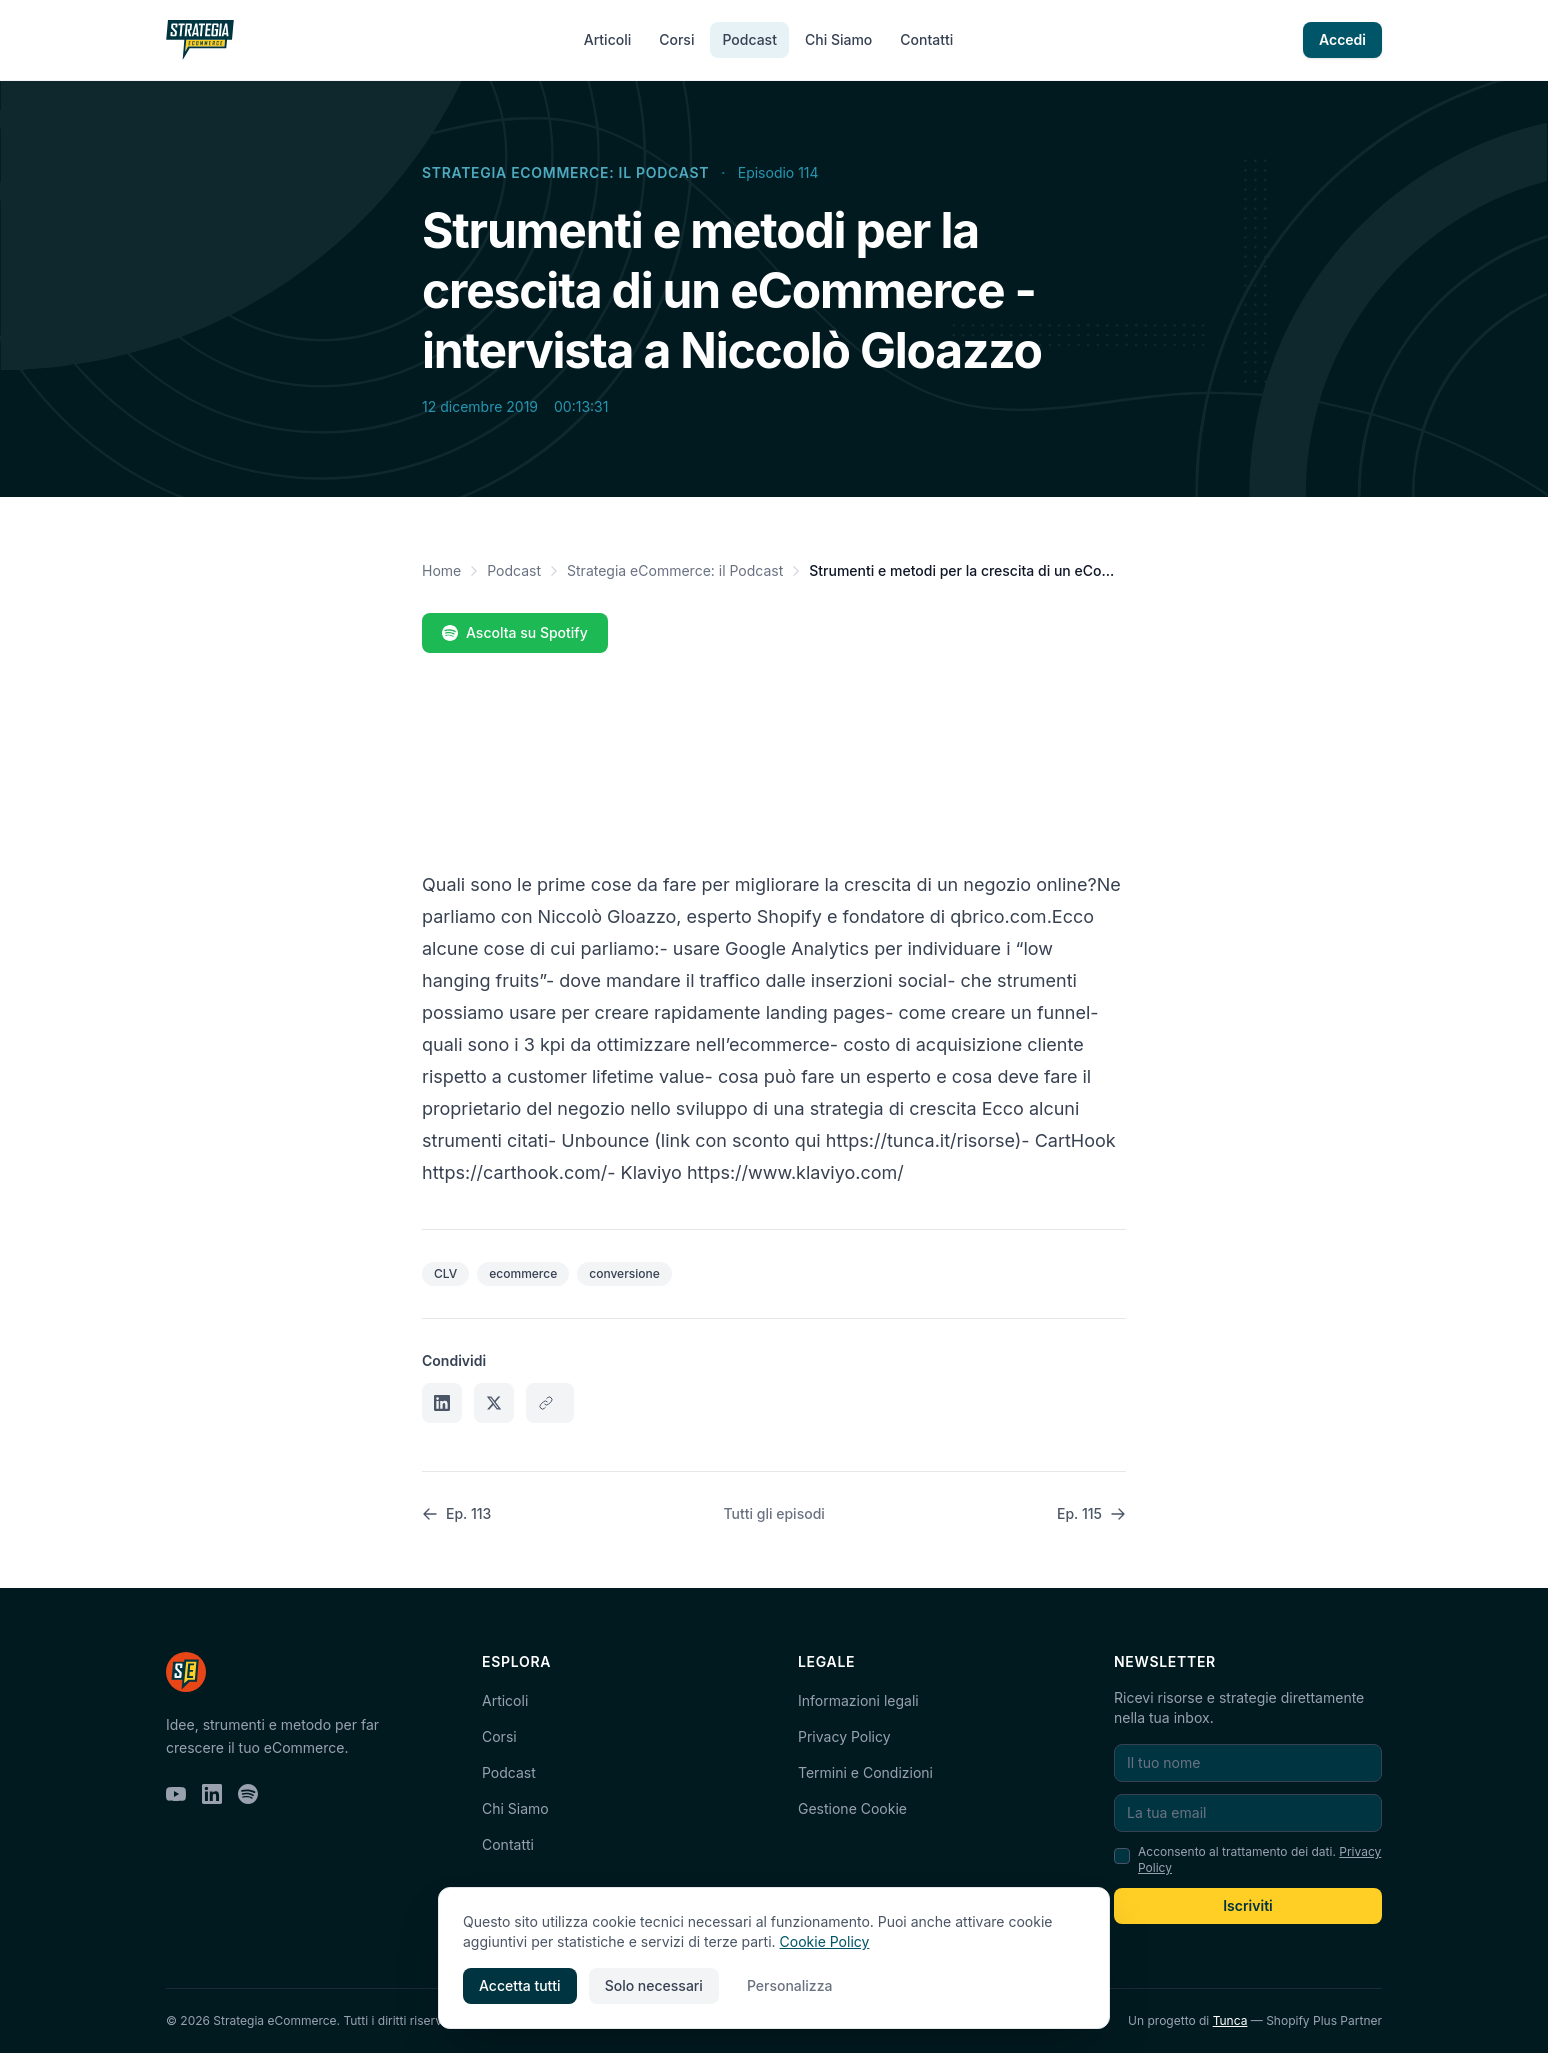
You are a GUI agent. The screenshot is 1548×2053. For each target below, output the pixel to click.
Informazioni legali (858, 1700)
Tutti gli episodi (774, 1513)
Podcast (749, 39)
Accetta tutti (520, 1985)
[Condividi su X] (494, 1403)
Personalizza (790, 1985)
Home (441, 570)
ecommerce (523, 1273)
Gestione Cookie (852, 1808)
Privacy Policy (844, 1736)
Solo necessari (654, 1985)
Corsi (676, 39)
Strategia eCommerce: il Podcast (565, 172)
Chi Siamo (838, 39)
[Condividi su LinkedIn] (442, 1403)
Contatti (926, 39)
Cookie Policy (825, 1941)
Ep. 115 (1091, 1513)
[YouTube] (176, 1794)
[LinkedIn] (212, 1794)
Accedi (1342, 39)
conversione (624, 1273)
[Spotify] (248, 1794)
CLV (445, 1273)
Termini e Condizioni (865, 1772)
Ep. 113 (456, 1513)
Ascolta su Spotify (515, 632)
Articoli (607, 39)
